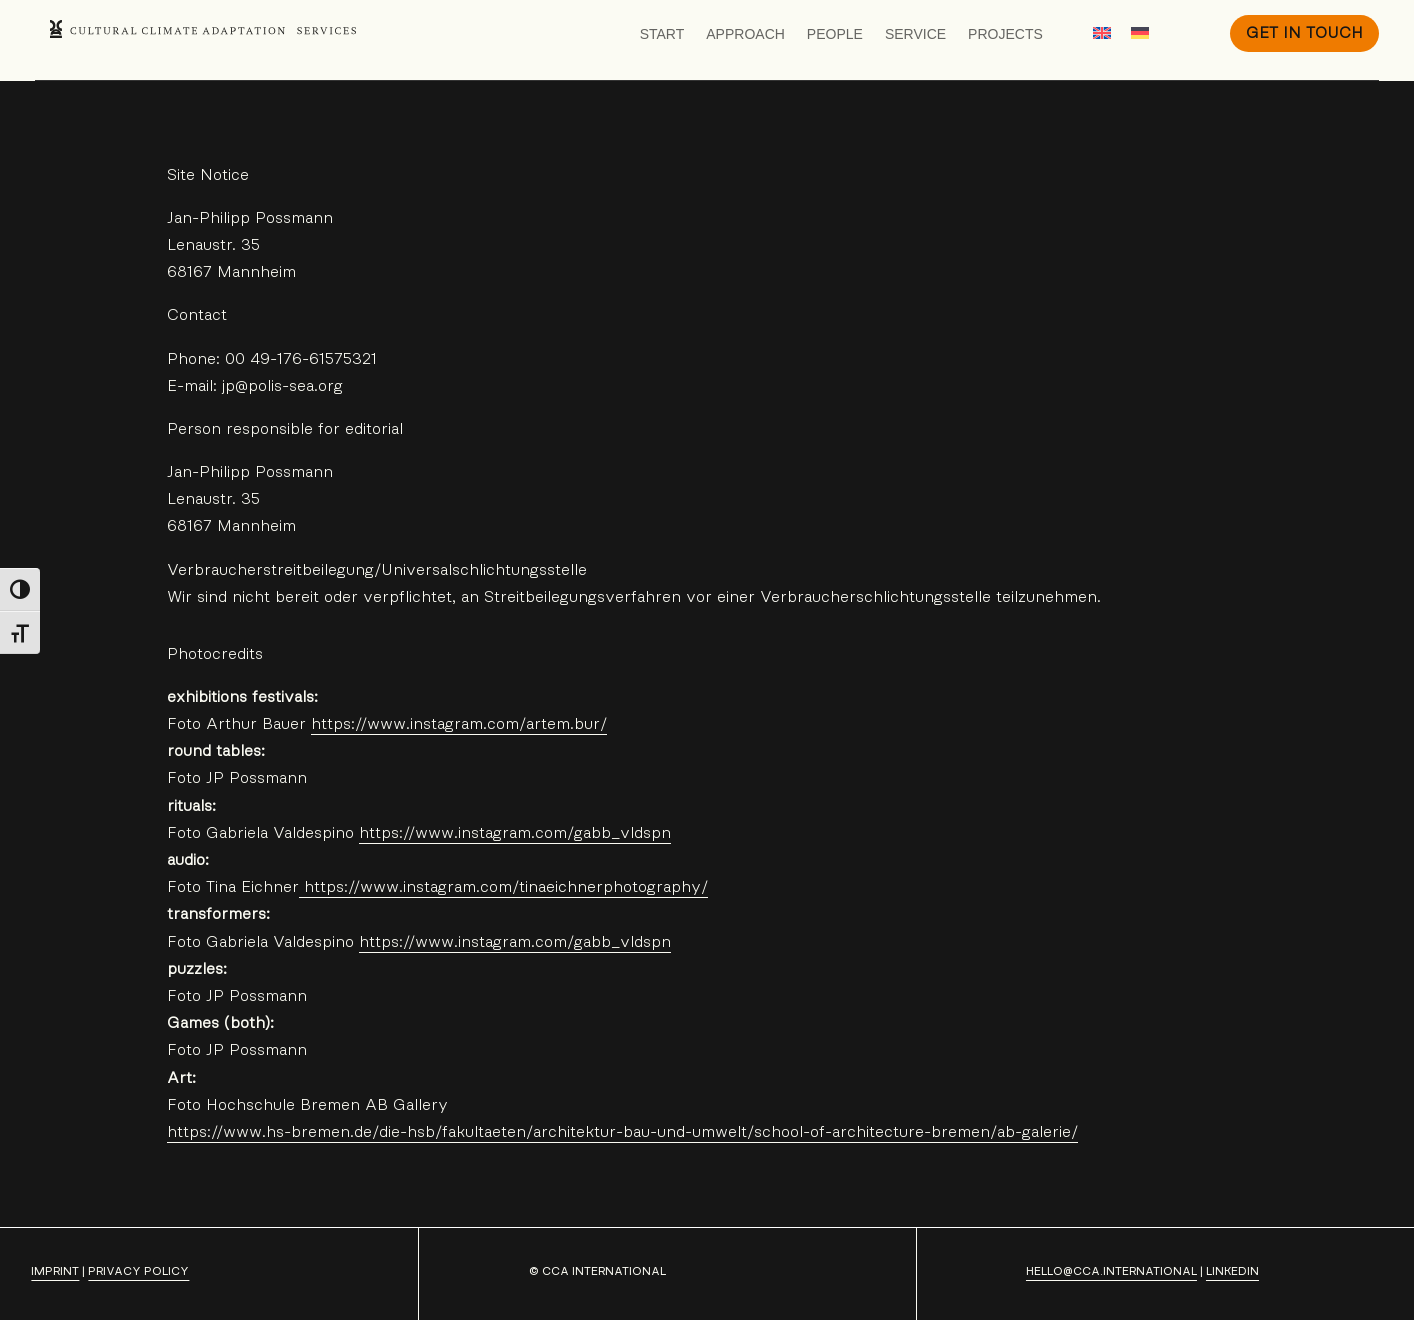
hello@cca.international (1111, 1271)
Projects (1005, 34)
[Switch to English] (1102, 32)
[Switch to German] (1140, 32)
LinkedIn (1232, 1271)
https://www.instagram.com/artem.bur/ (459, 724)
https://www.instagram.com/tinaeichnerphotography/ (503, 887)
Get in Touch (1304, 33)
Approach (745, 34)
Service (915, 34)
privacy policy (138, 1271)
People (835, 34)
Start (662, 34)
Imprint (55, 1271)
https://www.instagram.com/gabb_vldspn (515, 833)
